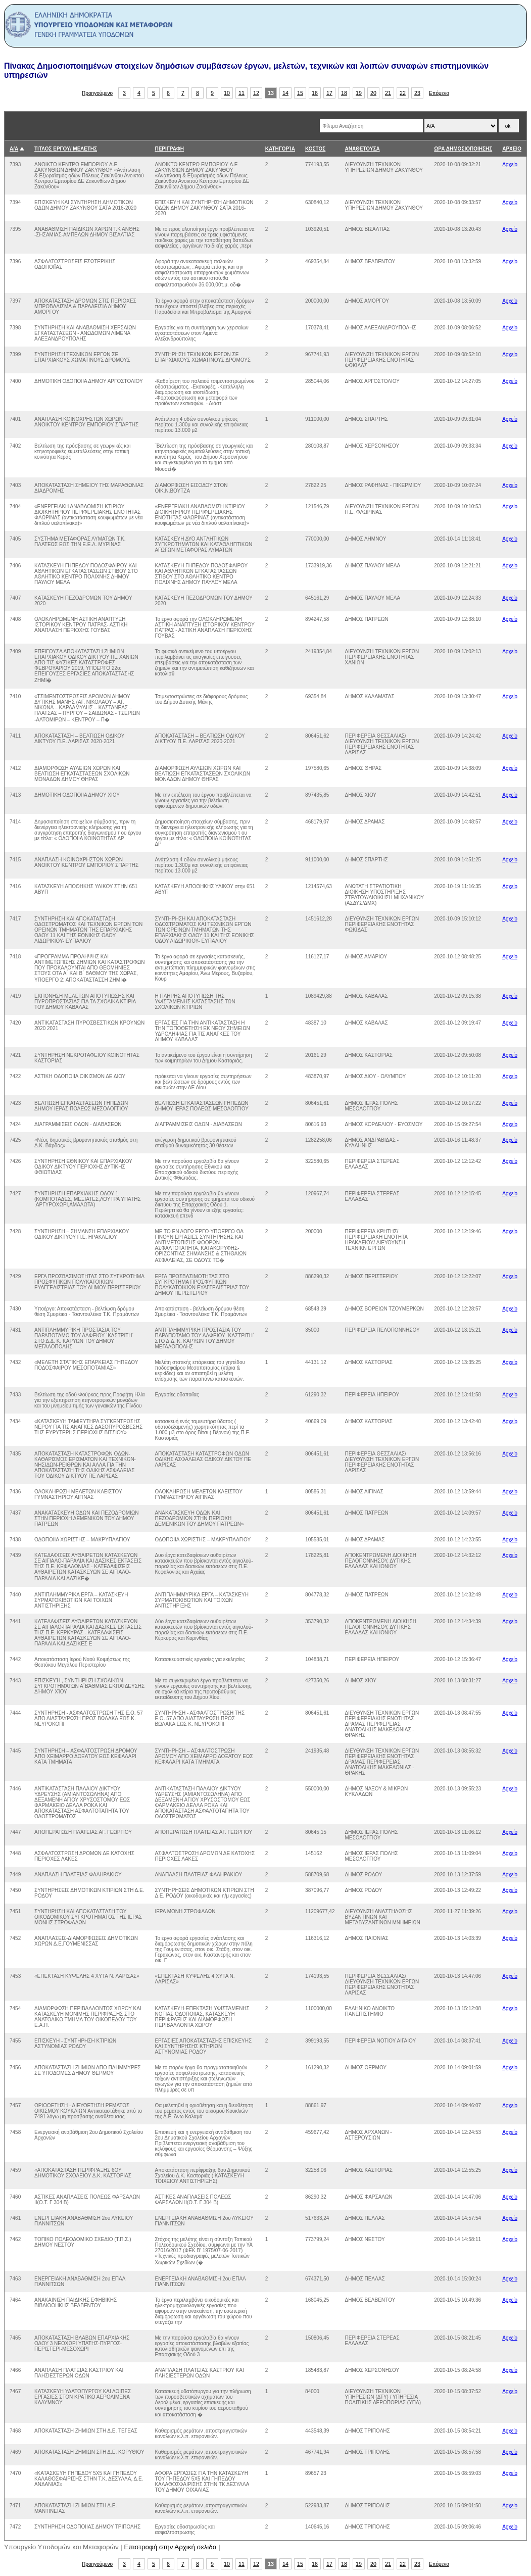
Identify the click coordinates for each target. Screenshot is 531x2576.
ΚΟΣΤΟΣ (315, 149)
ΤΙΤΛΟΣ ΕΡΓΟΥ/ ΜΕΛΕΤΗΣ (65, 149)
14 (285, 93)
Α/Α (14, 149)
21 (388, 93)
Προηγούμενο (97, 93)
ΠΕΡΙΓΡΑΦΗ (169, 149)
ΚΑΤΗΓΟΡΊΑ (280, 149)
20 (373, 93)
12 (256, 93)
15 (300, 93)
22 (403, 93)
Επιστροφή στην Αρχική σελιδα (170, 2547)
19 (359, 93)
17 (329, 93)
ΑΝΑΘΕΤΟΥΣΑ (362, 149)
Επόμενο (439, 93)
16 (315, 93)
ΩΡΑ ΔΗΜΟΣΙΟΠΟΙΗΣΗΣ (463, 149)
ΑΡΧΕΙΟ (511, 149)
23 (417, 93)
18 (344, 93)
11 (241, 93)
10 (227, 93)
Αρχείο (509, 164)
